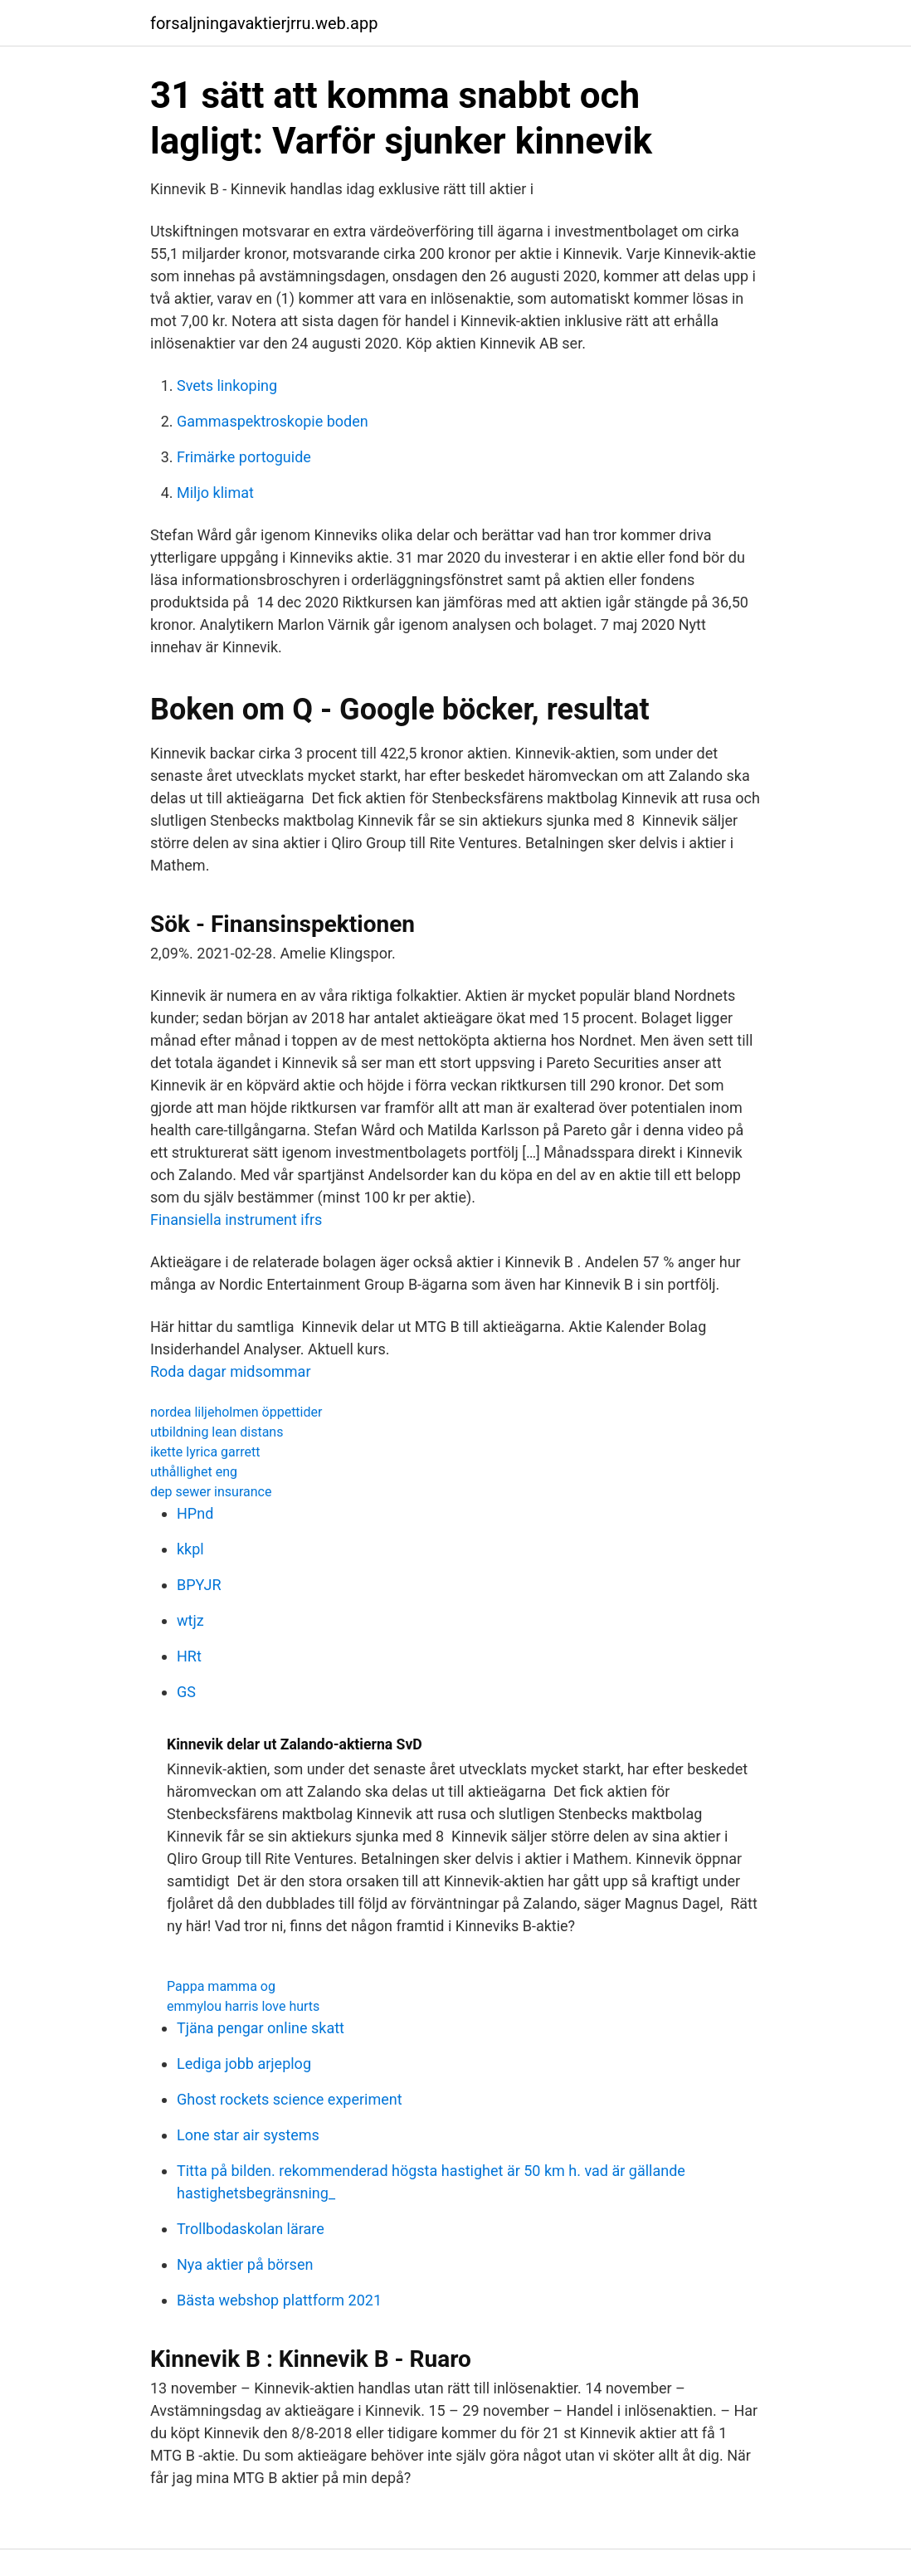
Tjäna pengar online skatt (260, 2028)
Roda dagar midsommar (230, 1371)
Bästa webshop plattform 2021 (279, 2300)
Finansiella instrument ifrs (236, 1219)
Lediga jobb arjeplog (244, 2063)
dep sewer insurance (210, 1492)
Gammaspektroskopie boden (272, 421)
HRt (189, 1656)
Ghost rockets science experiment (289, 2099)
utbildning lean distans (216, 1432)
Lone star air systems (248, 2135)
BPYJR (199, 1584)
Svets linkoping (227, 385)
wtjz (190, 1620)
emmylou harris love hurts (243, 2006)
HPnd (195, 1513)
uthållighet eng (193, 1472)
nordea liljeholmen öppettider (236, 1412)
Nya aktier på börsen (245, 2264)
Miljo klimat (215, 492)
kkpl (190, 1549)
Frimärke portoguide (244, 457)
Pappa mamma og (221, 1986)
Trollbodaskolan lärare (250, 2228)
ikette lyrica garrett (205, 1452)
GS (186, 1691)
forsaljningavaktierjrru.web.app (264, 23)
